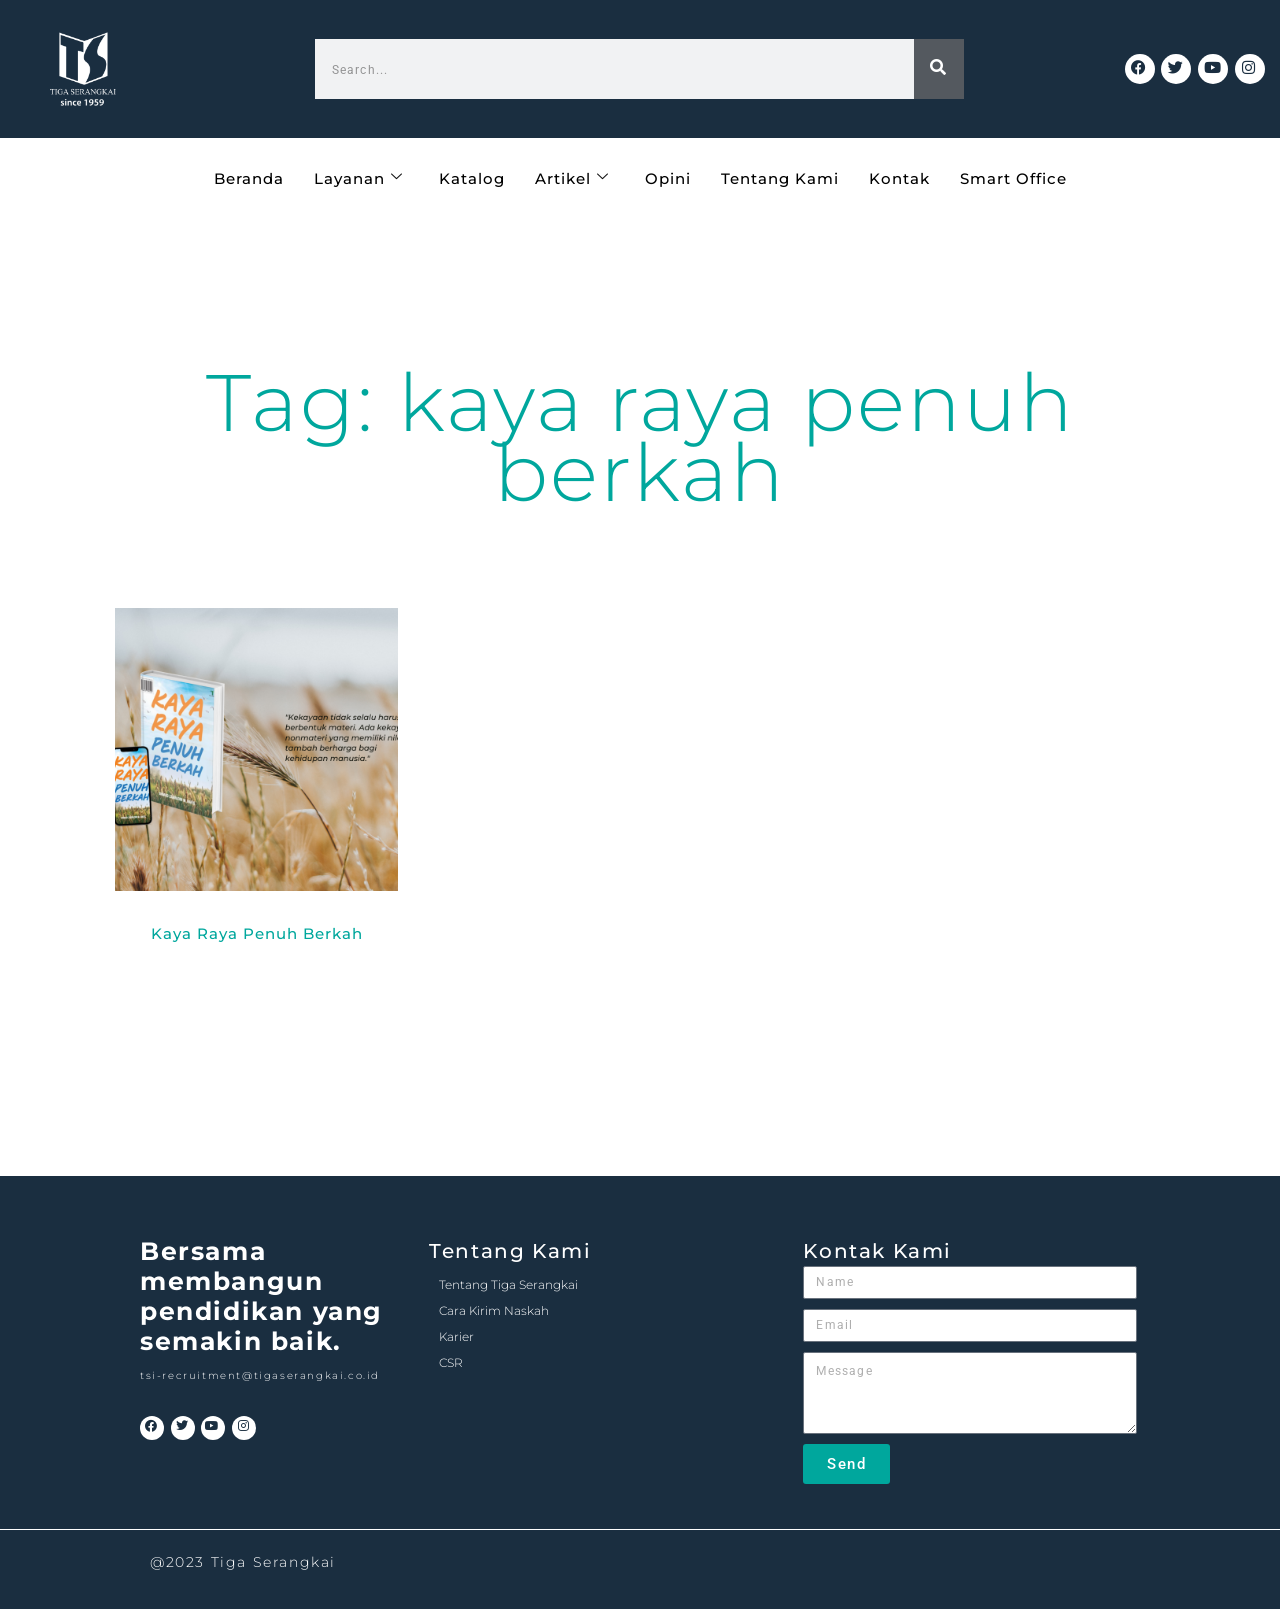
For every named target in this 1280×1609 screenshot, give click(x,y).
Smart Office (1013, 177)
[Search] (939, 69)
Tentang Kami (780, 177)
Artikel (572, 177)
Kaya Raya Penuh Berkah (257, 933)
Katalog (472, 177)
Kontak (899, 177)
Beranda (249, 177)
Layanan (358, 177)
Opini (668, 177)
